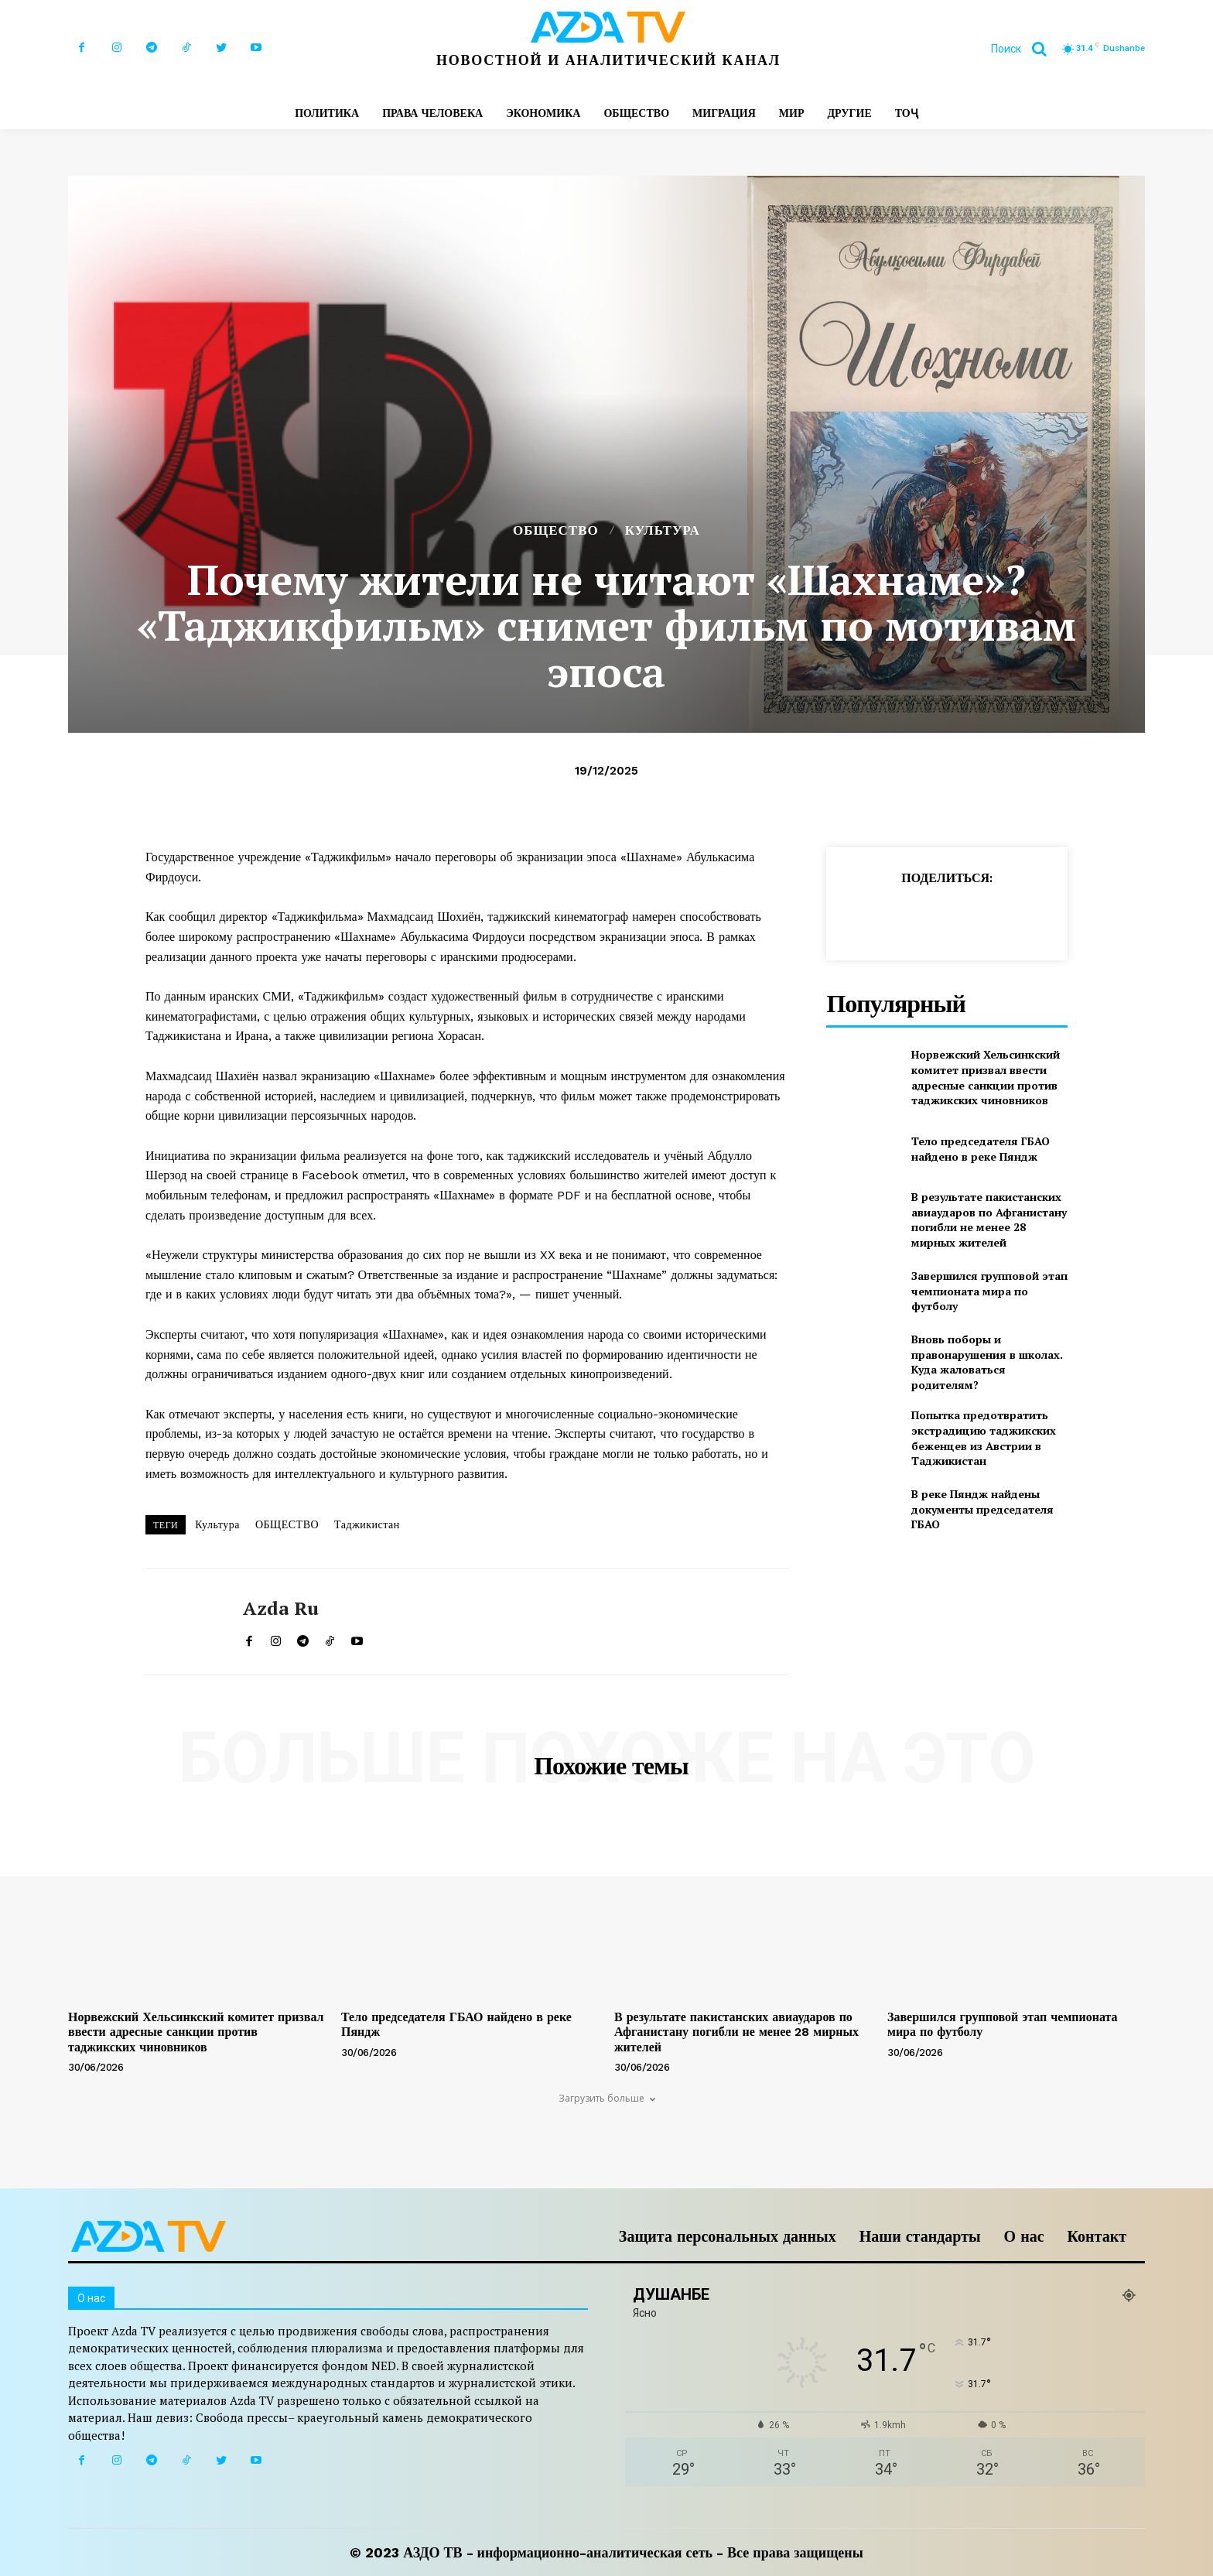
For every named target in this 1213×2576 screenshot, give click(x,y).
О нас (1024, 2236)
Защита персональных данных (727, 2236)
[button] (1024, 48)
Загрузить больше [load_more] (607, 2098)
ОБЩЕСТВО (556, 530)
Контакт (1097, 2236)
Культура (217, 1524)
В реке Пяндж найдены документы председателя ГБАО (982, 1508)
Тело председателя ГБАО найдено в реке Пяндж (980, 1149)
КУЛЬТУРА (662, 530)
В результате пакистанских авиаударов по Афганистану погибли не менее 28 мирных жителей (989, 1219)
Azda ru (281, 1608)
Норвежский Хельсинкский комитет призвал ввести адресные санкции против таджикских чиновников (985, 1077)
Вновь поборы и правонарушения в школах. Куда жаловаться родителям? (987, 1362)
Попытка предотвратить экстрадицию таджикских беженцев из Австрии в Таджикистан (983, 1438)
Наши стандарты (920, 2236)
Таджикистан (367, 1524)
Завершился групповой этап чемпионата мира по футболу (989, 1290)
